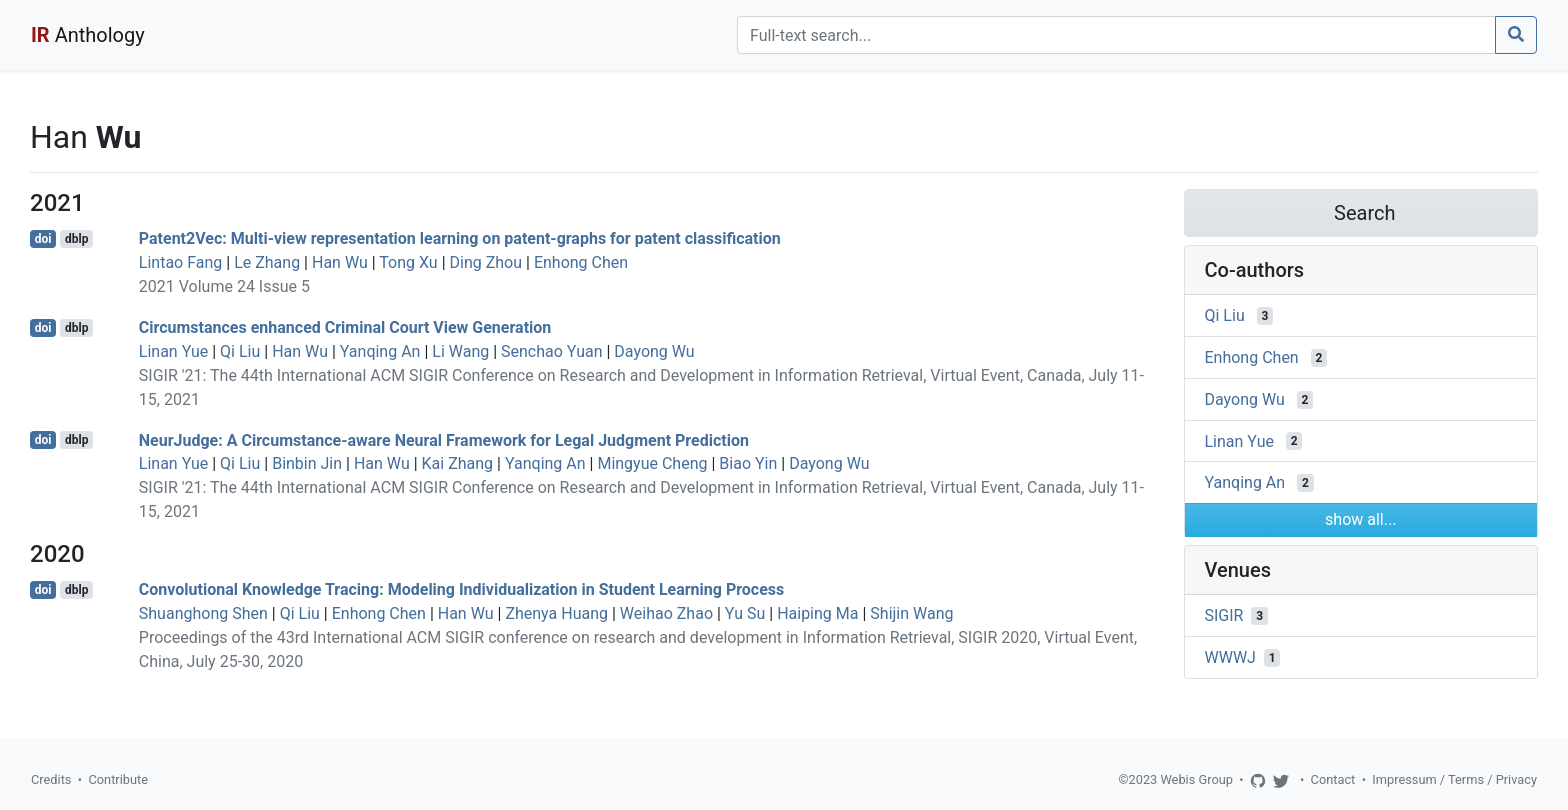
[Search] (1116, 35)
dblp (76, 239)
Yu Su (745, 613)
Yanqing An (380, 351)
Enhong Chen (581, 262)
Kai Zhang (458, 463)
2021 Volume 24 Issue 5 (224, 286)
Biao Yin (748, 463)
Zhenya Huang (556, 613)
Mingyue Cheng (652, 463)
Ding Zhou (486, 262)
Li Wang (460, 351)
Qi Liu (240, 351)
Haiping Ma (817, 613)
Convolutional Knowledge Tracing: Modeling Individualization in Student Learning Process (462, 589)
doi (43, 239)
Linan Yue (173, 351)
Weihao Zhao (666, 613)
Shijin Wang (911, 613)
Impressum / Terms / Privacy (1454, 779)
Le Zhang (267, 262)
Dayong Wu (654, 351)
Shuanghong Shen (203, 613)
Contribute (118, 779)
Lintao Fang (180, 262)
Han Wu (340, 262)
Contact (1333, 779)
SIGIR (1224, 615)
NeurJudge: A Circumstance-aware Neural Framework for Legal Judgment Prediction (444, 439)
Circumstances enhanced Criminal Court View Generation (345, 327)
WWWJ (1230, 657)
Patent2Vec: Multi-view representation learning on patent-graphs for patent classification (460, 238)
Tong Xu (408, 262)
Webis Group (1196, 779)
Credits (51, 779)
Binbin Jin (307, 463)
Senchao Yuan (551, 351)
